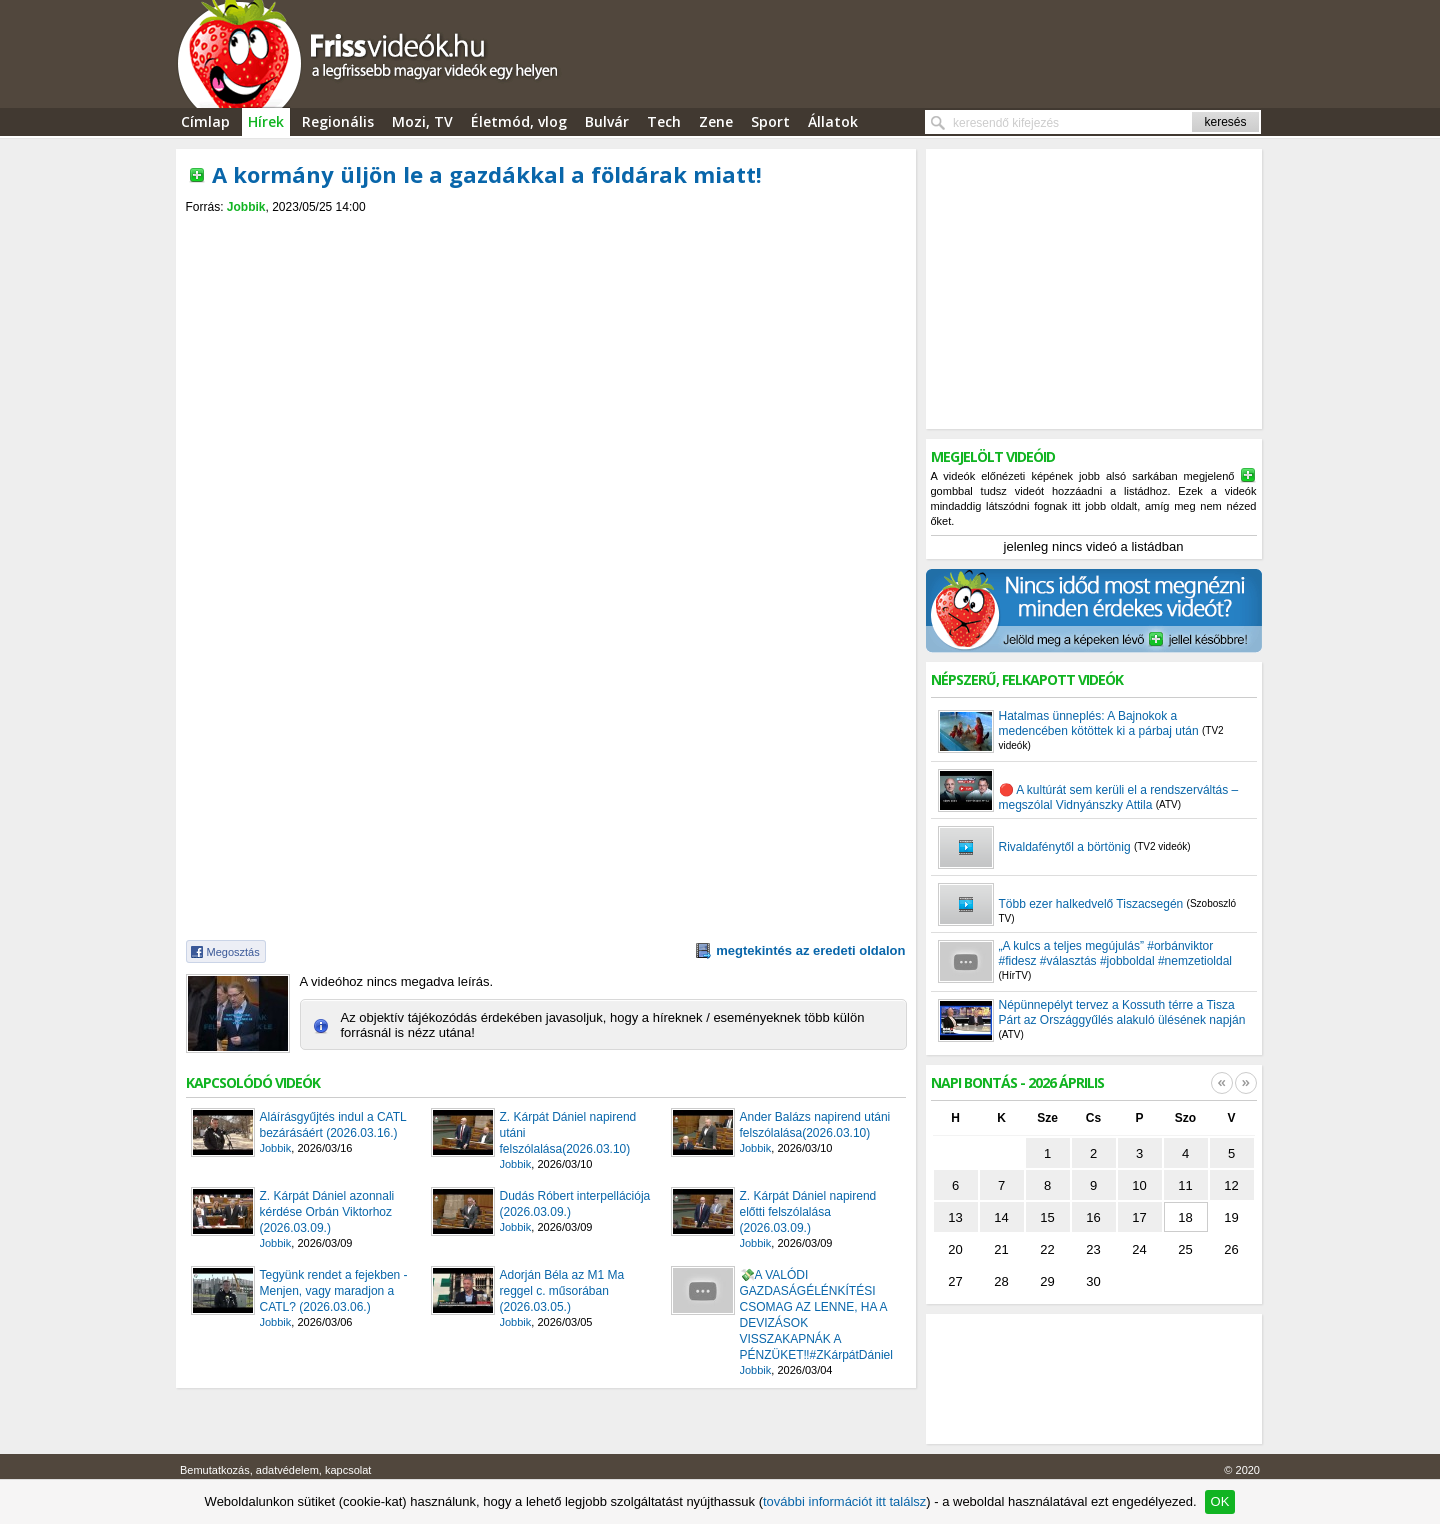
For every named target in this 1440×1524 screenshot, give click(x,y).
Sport (770, 121)
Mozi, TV (422, 121)
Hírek (266, 121)
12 (1231, 1185)
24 (1139, 1249)
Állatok (833, 121)
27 (955, 1281)
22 (1047, 1249)
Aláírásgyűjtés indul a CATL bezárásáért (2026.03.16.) (333, 1125)
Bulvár (607, 121)
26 (1231, 1249)
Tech (664, 121)
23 (1093, 1249)
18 (1185, 1217)
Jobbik (246, 207)
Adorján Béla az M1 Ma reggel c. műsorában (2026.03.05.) (562, 1291)
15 (1047, 1217)
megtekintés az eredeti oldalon (810, 950)
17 (1139, 1217)
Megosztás (233, 952)
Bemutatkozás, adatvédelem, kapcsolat (275, 1470)
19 (1231, 1217)
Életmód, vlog (519, 121)
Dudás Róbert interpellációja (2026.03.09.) (575, 1204)
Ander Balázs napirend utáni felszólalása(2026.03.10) (815, 1125)
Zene (716, 121)
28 (1001, 1281)
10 (1139, 1185)
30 (1093, 1281)
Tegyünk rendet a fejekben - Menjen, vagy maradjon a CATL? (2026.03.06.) (334, 1291)
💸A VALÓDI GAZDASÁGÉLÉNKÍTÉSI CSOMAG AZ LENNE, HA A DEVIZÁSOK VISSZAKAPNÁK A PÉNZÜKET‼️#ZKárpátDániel (816, 1315)
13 (955, 1217)
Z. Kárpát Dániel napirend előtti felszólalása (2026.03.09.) (808, 1212)
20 (955, 1249)
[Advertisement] (546, 231)
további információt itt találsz (844, 1501)
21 (1001, 1249)
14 (1001, 1217)
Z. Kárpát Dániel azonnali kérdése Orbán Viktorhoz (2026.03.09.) (327, 1212)
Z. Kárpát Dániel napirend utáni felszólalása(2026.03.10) (568, 1133)
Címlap (205, 121)
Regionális (338, 121)
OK (1220, 1501)
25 (1185, 1249)
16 (1093, 1217)
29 (1047, 1281)
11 (1185, 1185)
